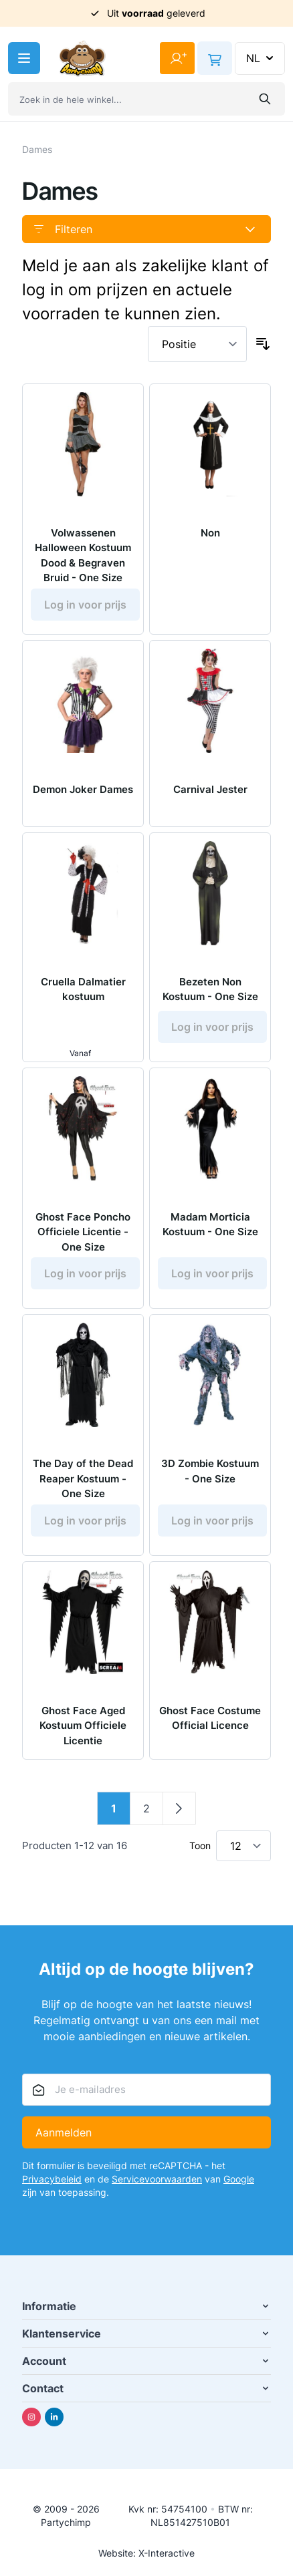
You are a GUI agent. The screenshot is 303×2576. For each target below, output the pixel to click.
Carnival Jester (210, 789)
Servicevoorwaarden (157, 2179)
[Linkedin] (54, 2417)
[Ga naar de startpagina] (82, 58)
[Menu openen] (24, 58)
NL (261, 58)
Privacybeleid (52, 2179)
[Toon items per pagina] (243, 1845)
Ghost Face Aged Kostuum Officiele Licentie (82, 1725)
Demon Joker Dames (83, 789)
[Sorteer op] (197, 344)
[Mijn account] (177, 58)
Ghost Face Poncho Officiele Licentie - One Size (82, 1232)
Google (238, 2179)
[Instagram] (31, 2417)
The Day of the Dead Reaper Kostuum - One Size (83, 1478)
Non (210, 532)
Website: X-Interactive (146, 2553)
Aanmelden (63, 2132)
